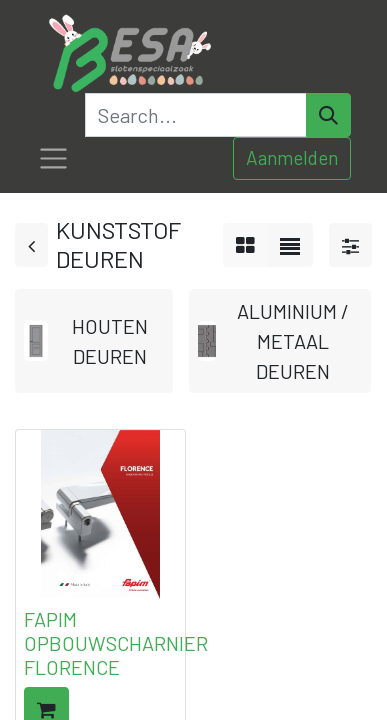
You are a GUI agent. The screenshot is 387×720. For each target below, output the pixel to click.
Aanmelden (292, 157)
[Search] (328, 115)
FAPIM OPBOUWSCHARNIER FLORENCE (116, 643)
